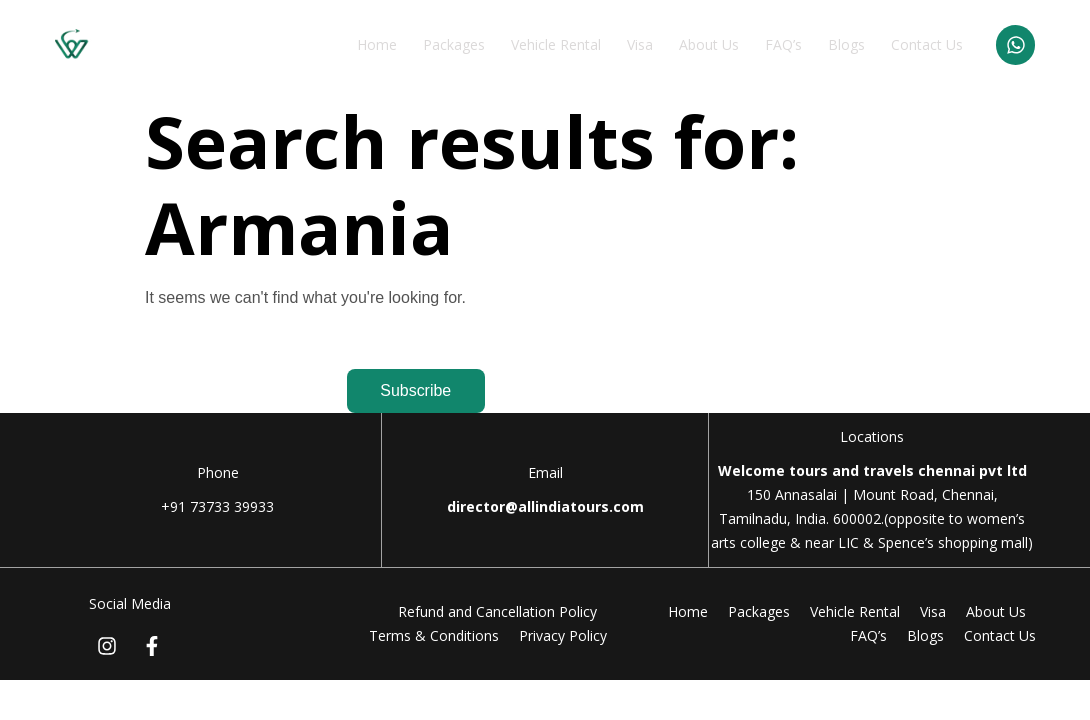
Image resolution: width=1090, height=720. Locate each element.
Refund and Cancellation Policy (497, 611)
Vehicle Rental (555, 44)
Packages (453, 44)
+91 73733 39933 (217, 506)
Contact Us (926, 44)
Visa (639, 44)
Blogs (845, 44)
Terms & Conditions (434, 635)
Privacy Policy (563, 635)
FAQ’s (782, 44)
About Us (708, 44)
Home (376, 44)
